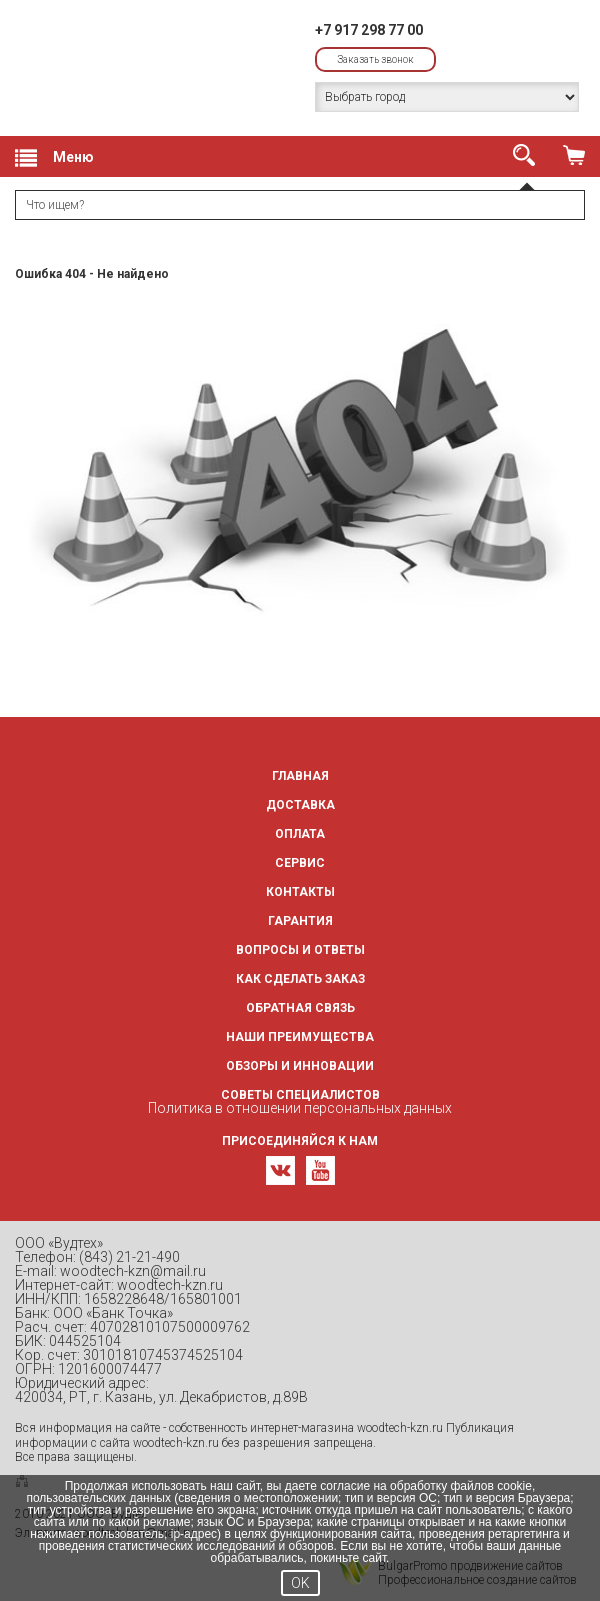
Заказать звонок (375, 59)
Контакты (300, 892)
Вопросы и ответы (300, 950)
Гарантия (300, 921)
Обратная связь (300, 1008)
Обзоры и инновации (300, 1066)
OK (300, 1583)
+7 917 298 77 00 (369, 30)
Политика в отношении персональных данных (300, 1108)
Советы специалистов (300, 1095)
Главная (300, 776)
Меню (54, 158)
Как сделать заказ (300, 979)
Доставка (300, 805)
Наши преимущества (300, 1037)
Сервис (300, 863)
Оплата (300, 834)
